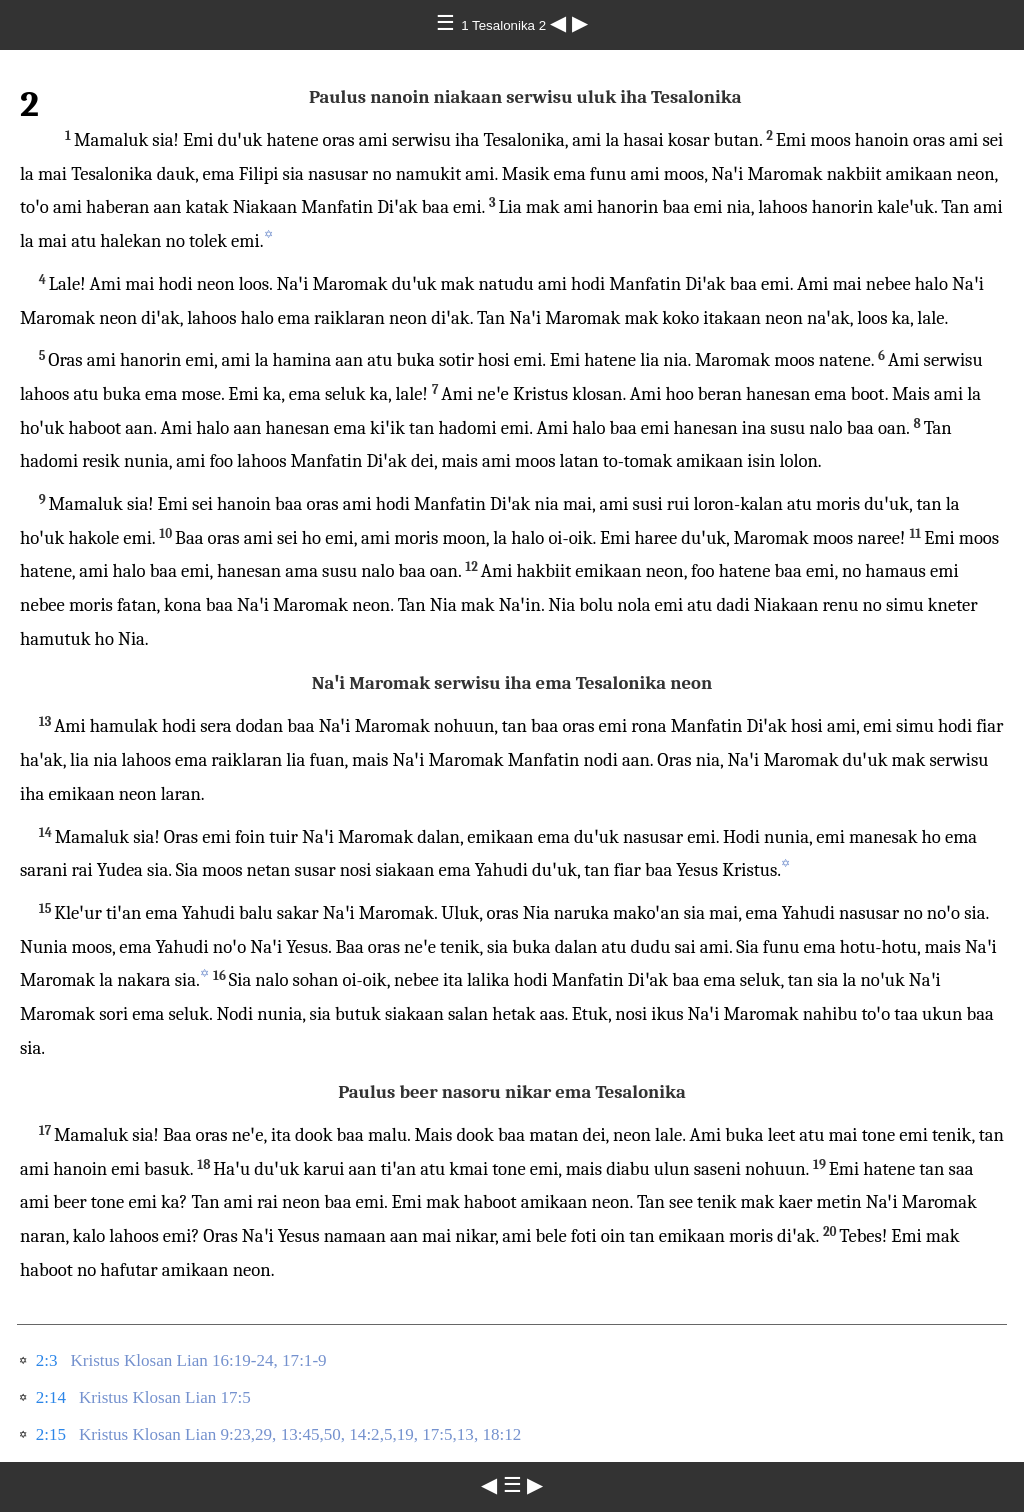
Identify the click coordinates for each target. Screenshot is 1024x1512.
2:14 (51, 1397)
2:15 (51, 1434)
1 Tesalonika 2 (505, 25)
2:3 (47, 1360)
